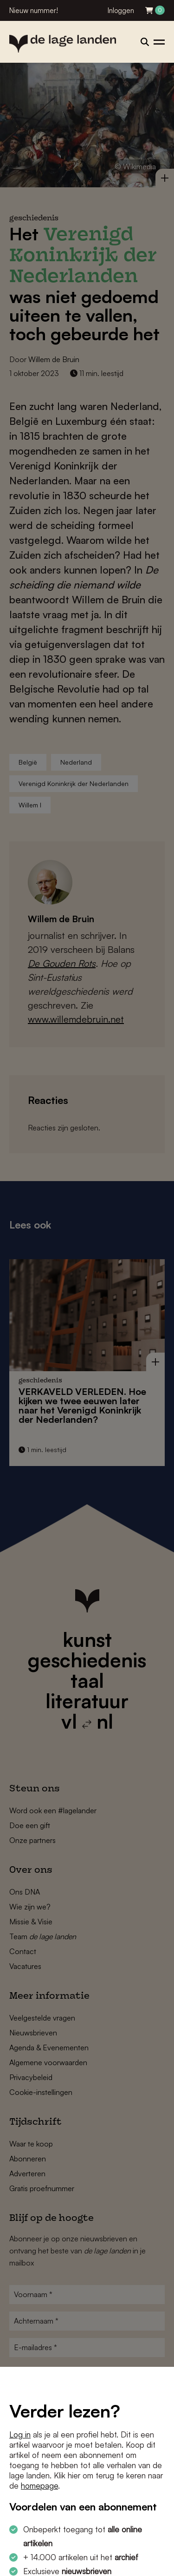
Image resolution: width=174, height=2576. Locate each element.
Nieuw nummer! (33, 10)
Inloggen (121, 10)
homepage (39, 2485)
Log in (20, 2434)
